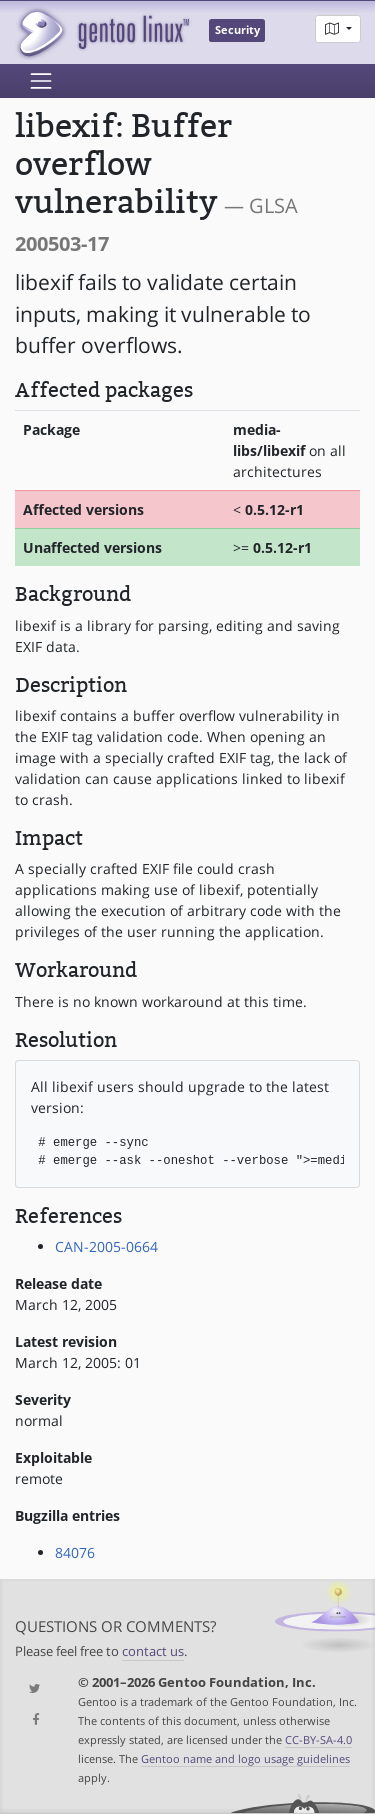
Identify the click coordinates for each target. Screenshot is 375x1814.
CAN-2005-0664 (106, 1246)
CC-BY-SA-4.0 (318, 1739)
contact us (153, 1651)
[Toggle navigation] (41, 81)
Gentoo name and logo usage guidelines (245, 1758)
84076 (75, 1552)
